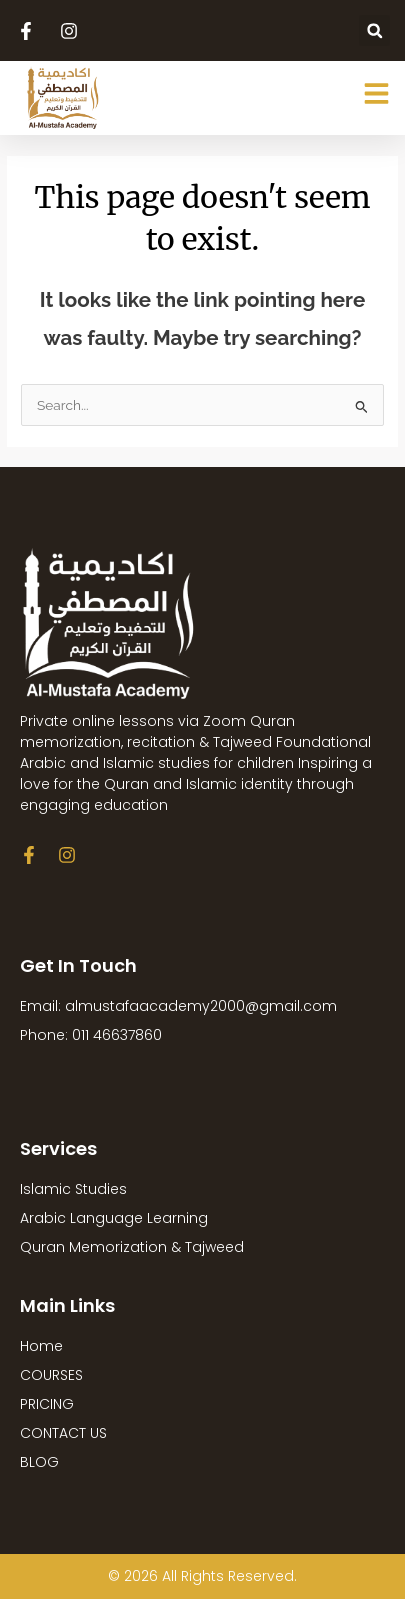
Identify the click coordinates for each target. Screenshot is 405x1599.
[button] (374, 30)
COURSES (51, 1375)
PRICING (47, 1404)
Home (41, 1346)
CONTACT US (63, 1433)
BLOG (39, 1462)
